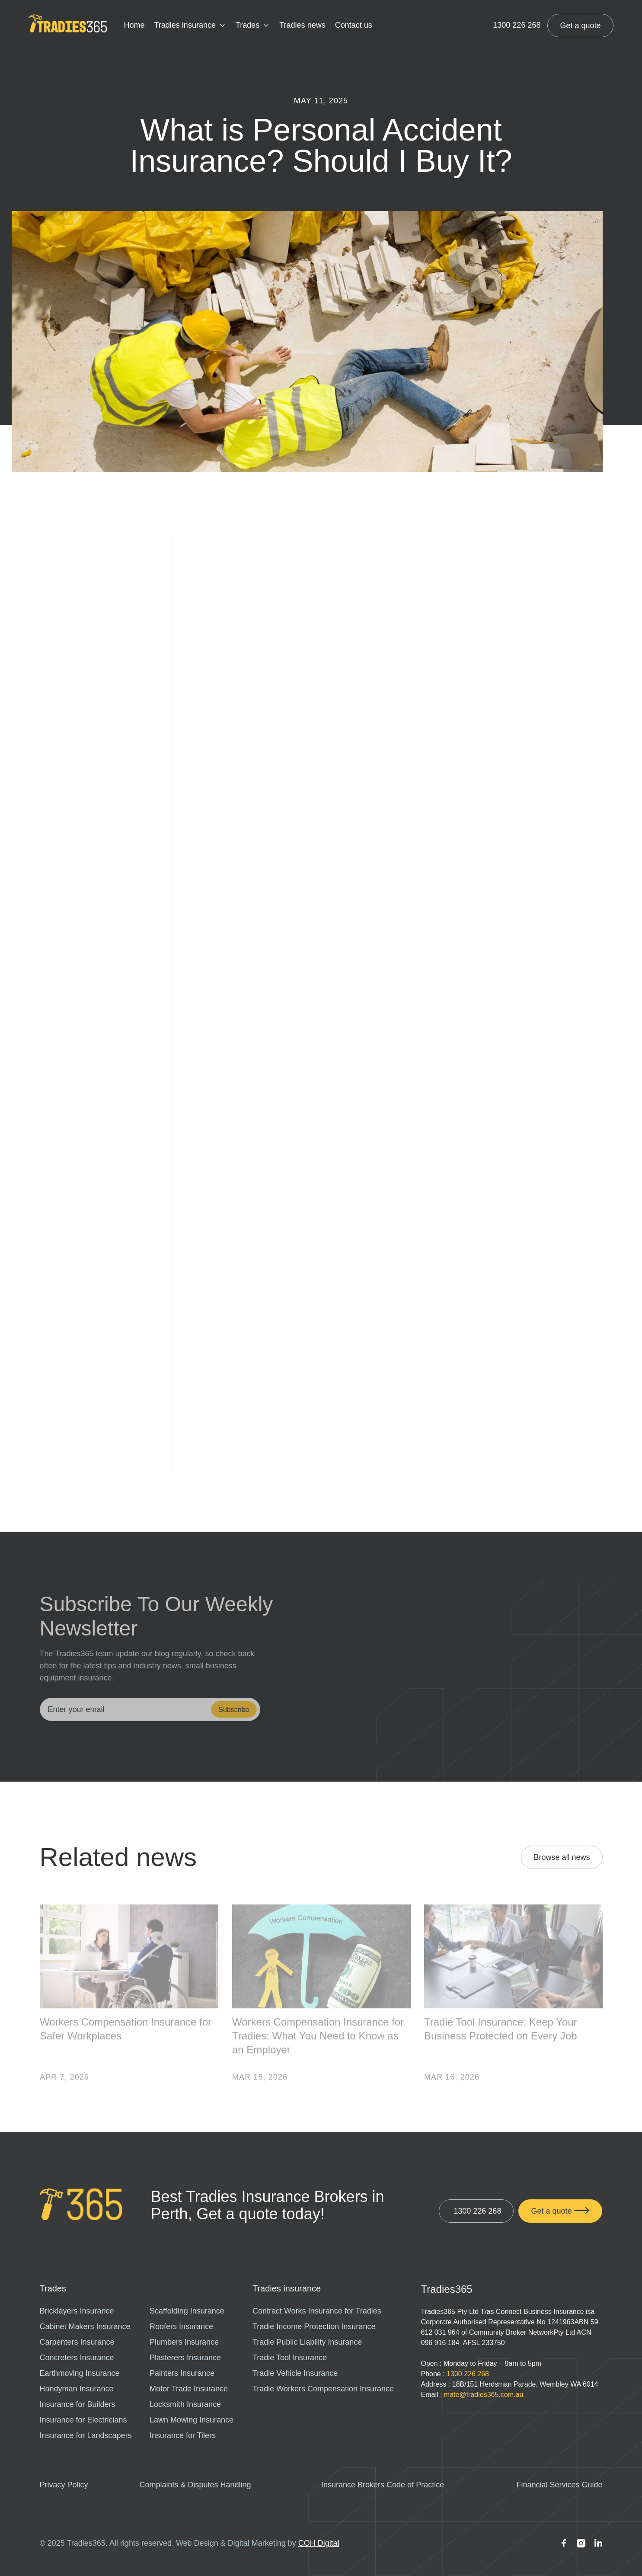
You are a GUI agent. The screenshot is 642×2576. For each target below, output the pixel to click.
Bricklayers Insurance (77, 2311)
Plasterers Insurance (185, 2357)
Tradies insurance (185, 25)
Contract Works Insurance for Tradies (316, 2311)
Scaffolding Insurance (187, 2311)
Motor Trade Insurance (189, 2388)
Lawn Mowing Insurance (191, 2420)
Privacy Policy (64, 2484)
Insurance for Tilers (183, 2435)
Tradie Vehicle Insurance (295, 2373)
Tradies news (302, 25)
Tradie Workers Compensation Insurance (323, 2388)
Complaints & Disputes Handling (195, 2484)
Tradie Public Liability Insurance (307, 2342)
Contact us (353, 25)
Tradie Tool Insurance (289, 2357)
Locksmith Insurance (185, 2404)
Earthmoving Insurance (80, 2373)
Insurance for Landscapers (86, 2435)
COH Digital (318, 2543)
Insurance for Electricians (83, 2420)
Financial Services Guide (559, 2484)
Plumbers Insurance (184, 2342)
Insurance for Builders (77, 2404)
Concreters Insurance (77, 2357)
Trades (247, 25)
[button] (190, 25)
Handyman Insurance (77, 2388)
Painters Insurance (182, 2373)
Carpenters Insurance (77, 2342)
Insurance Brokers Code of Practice (382, 2484)
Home (134, 25)
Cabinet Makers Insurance (85, 2326)
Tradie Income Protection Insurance (313, 2326)
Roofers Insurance (181, 2326)
